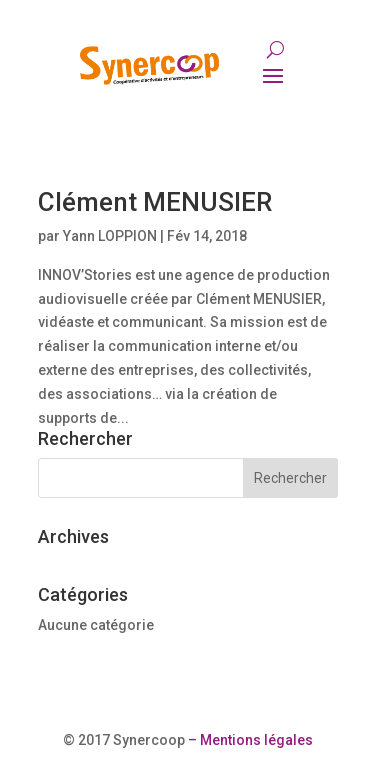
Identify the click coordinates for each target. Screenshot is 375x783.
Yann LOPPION (110, 236)
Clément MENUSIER (155, 202)
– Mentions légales (249, 740)
